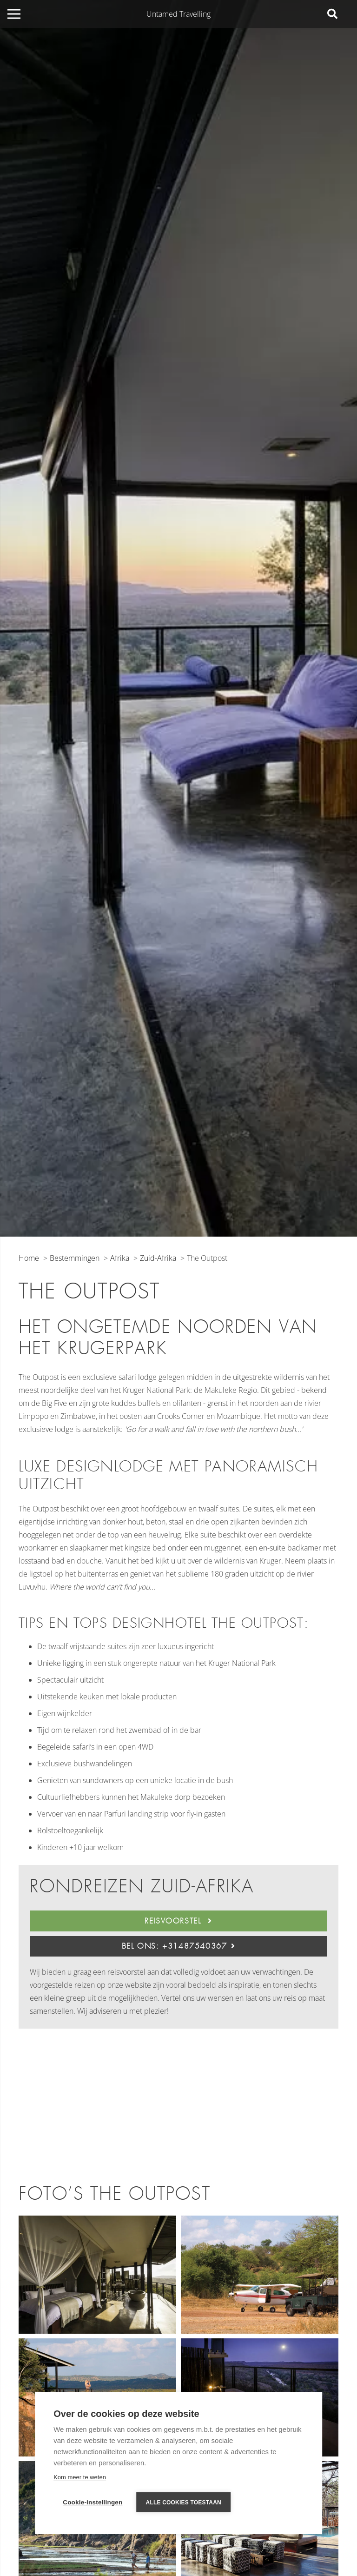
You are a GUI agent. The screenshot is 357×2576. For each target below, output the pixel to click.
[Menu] (13, 14)
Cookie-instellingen (92, 2502)
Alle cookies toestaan (183, 2502)
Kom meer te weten (79, 2477)
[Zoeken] (332, 14)
